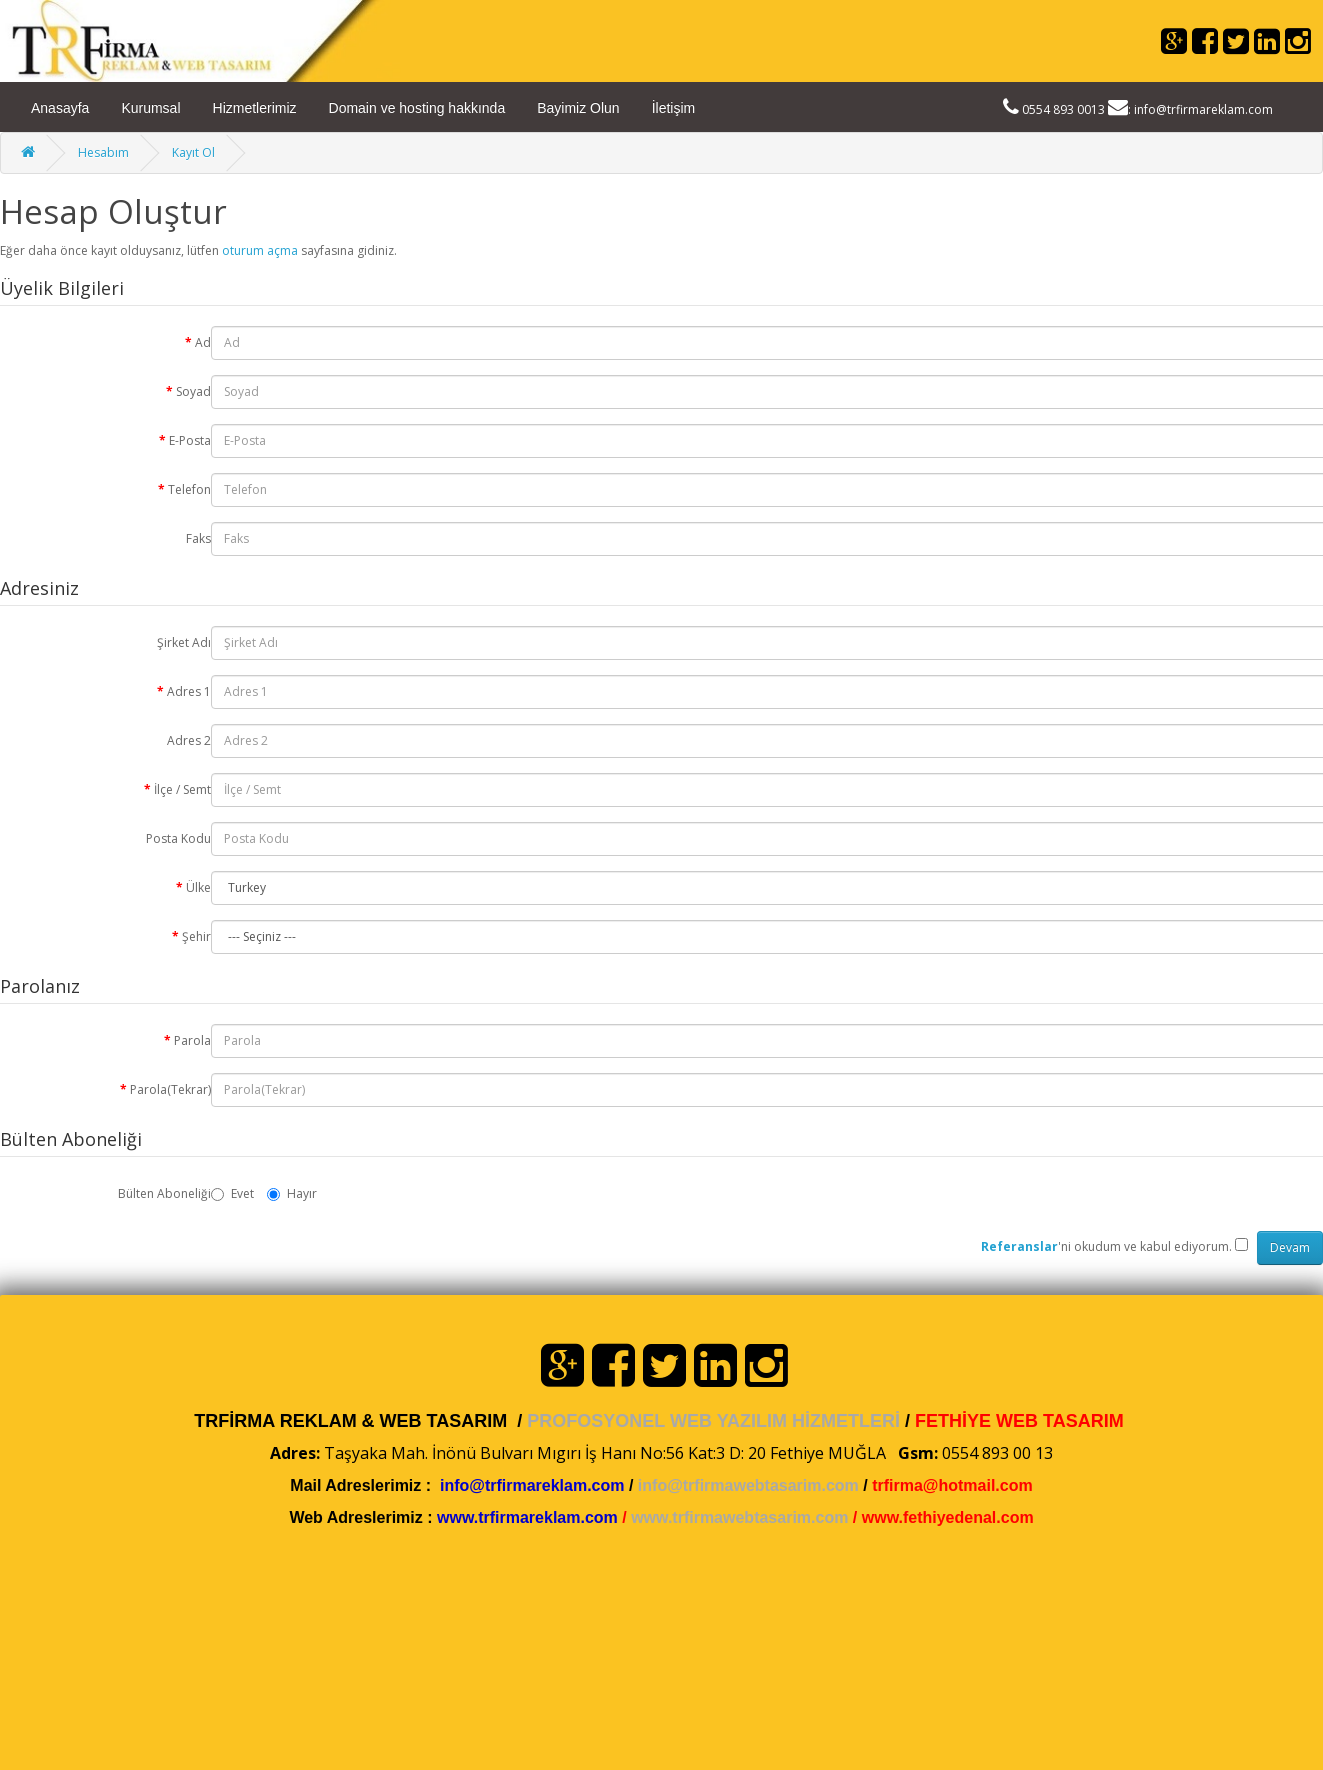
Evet (232, 1193)
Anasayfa (60, 108)
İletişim (674, 108)
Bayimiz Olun (578, 108)
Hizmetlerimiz (255, 108)
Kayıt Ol (193, 152)
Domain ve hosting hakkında (417, 108)
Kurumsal (150, 108)
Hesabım (103, 152)
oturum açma (260, 250)
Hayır (292, 1193)
